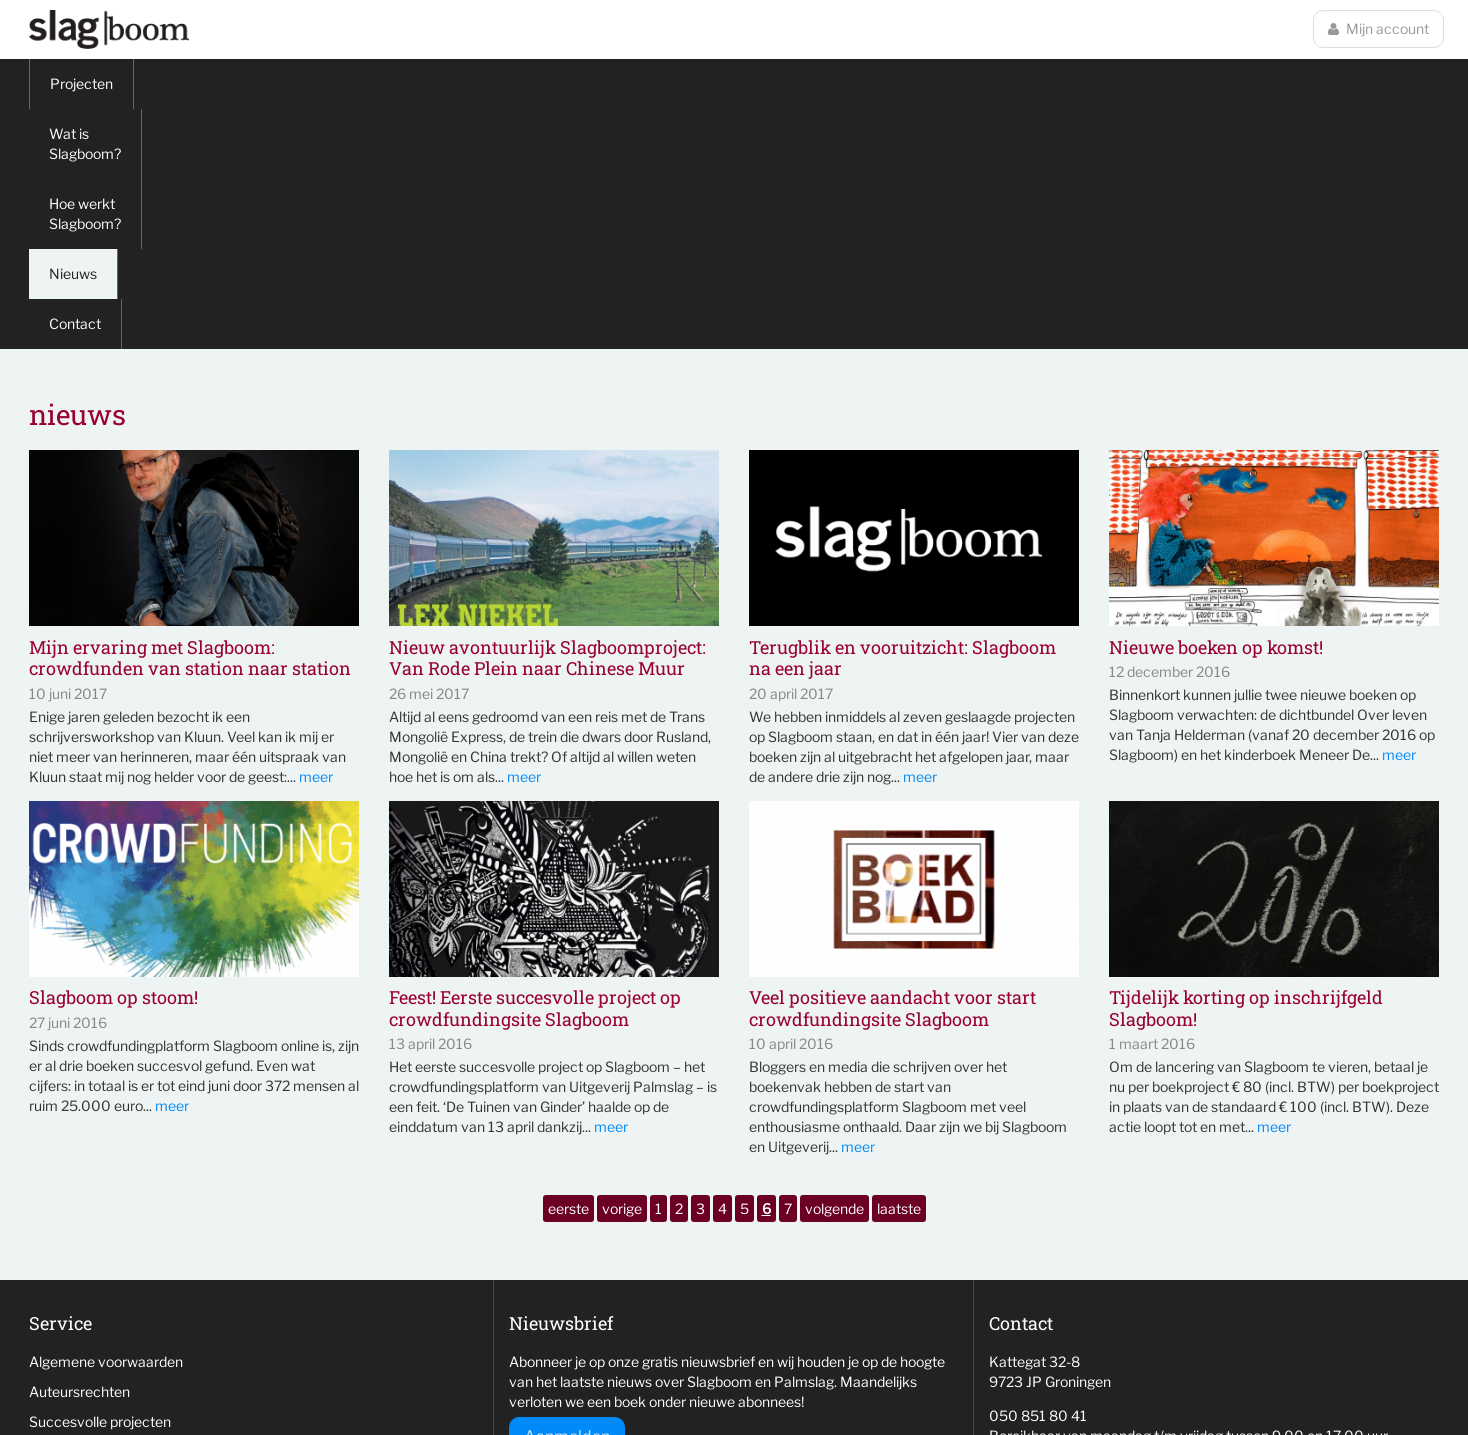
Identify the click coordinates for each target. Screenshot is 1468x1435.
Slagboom (109, 29)
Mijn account (1378, 28)
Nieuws (516, 83)
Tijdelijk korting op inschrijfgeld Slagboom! (1246, 768)
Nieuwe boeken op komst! (1216, 408)
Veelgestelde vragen (94, 1241)
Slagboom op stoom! (113, 758)
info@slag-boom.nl (1048, 1229)
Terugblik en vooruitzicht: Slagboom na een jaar (902, 418)
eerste (568, 968)
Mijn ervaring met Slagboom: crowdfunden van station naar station (190, 418)
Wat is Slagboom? (211, 83)
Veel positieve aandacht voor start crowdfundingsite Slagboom (892, 768)
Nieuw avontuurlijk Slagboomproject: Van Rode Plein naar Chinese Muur (547, 418)
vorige (622, 968)
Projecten (81, 83)
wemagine (1110, 1380)
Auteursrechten (79, 1151)
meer (316, 536)
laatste (899, 968)
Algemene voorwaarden (106, 1121)
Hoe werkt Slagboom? (380, 83)
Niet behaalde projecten (105, 1211)
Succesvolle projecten (100, 1181)
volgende (834, 968)
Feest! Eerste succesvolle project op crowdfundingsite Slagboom (535, 768)
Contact (607, 83)
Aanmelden (567, 1196)
